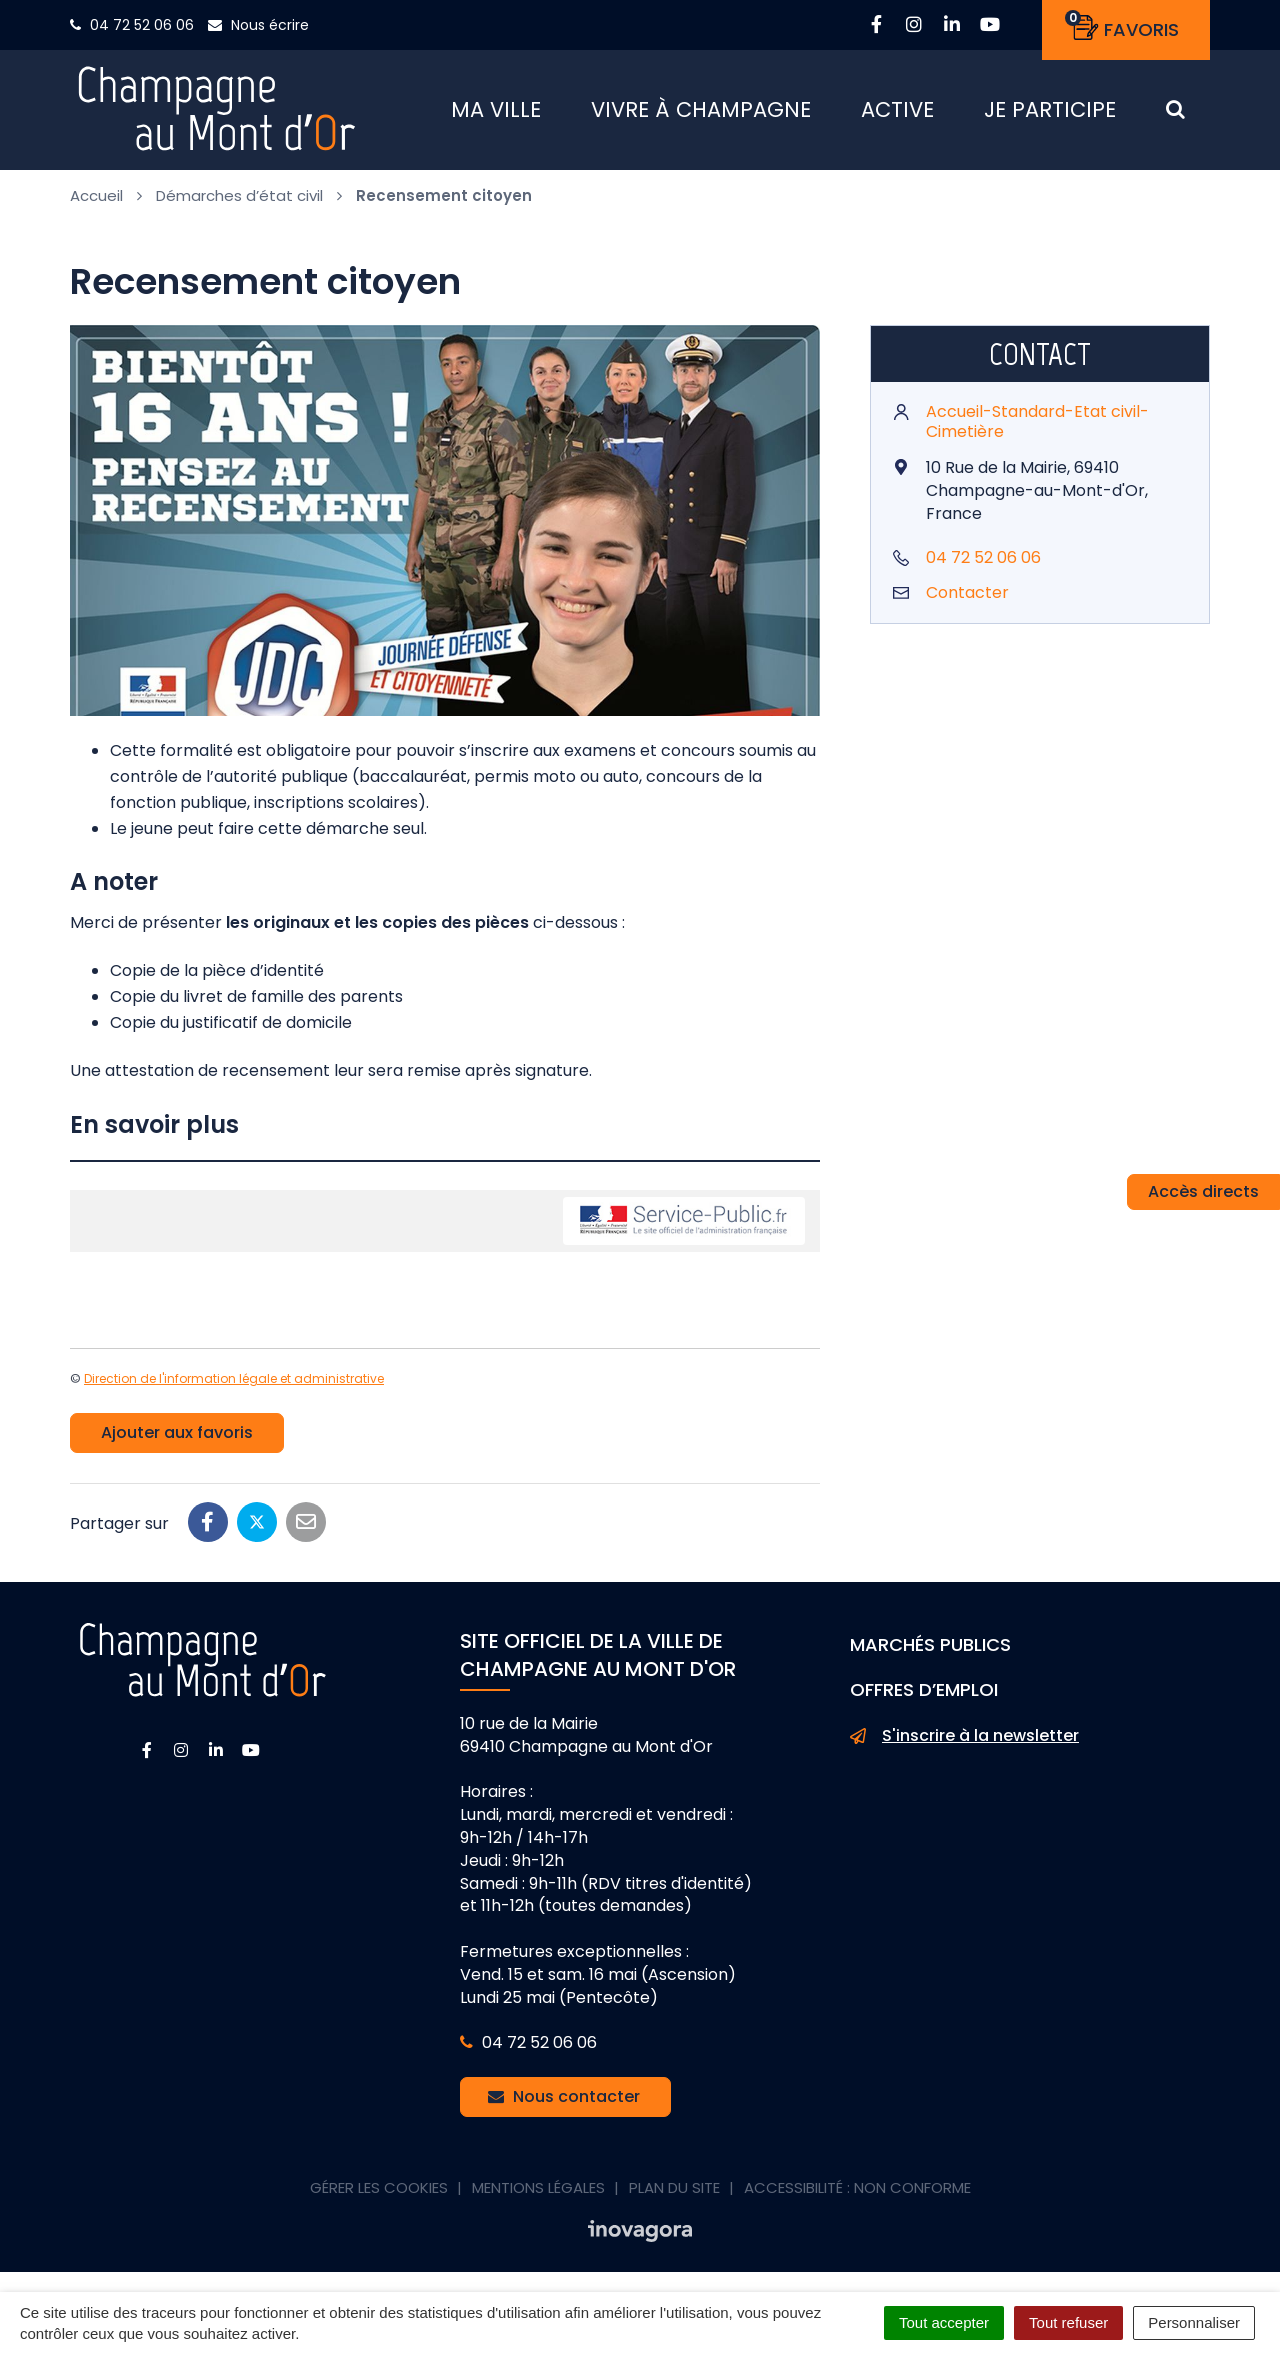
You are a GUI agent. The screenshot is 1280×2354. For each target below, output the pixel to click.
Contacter (967, 592)
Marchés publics (930, 1644)
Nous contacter (564, 2096)
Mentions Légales (538, 2187)
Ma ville (496, 109)
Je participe (1050, 109)
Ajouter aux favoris (177, 1432)
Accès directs (1203, 1191)
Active (897, 109)
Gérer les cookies (379, 2187)
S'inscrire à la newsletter (964, 1736)
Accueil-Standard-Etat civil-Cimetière (1037, 422)
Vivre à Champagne (701, 109)
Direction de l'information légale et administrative (234, 1378)
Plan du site (674, 2187)
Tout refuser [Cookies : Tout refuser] (1068, 2322)
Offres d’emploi (924, 1689)
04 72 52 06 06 (983, 557)
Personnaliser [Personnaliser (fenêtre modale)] (1194, 2322)
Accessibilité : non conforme (857, 2187)
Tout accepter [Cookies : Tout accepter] (944, 2322)
